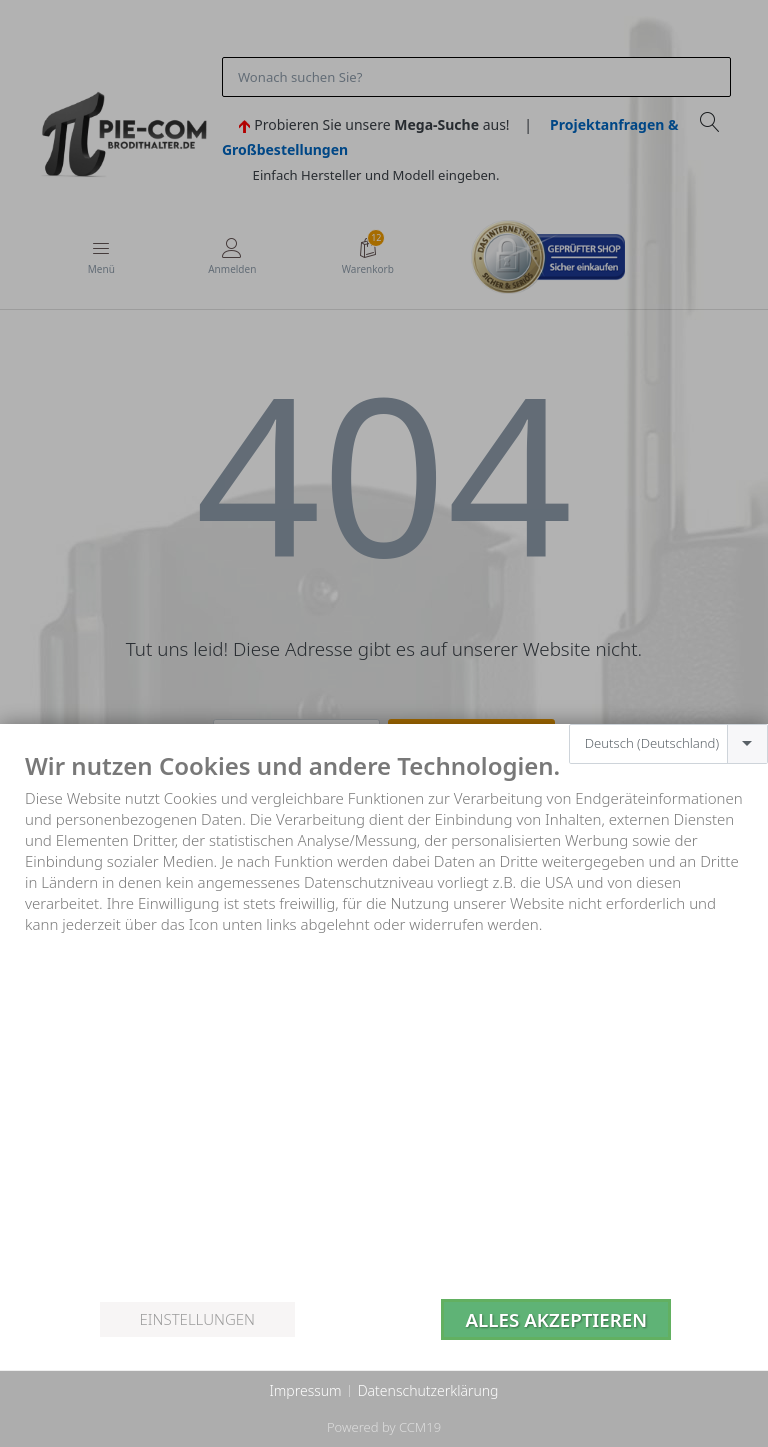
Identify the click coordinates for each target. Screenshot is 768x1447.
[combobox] (668, 744)
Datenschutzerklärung (428, 1390)
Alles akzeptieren (556, 1319)
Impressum (305, 1390)
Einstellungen (197, 1319)
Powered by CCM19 (384, 1427)
